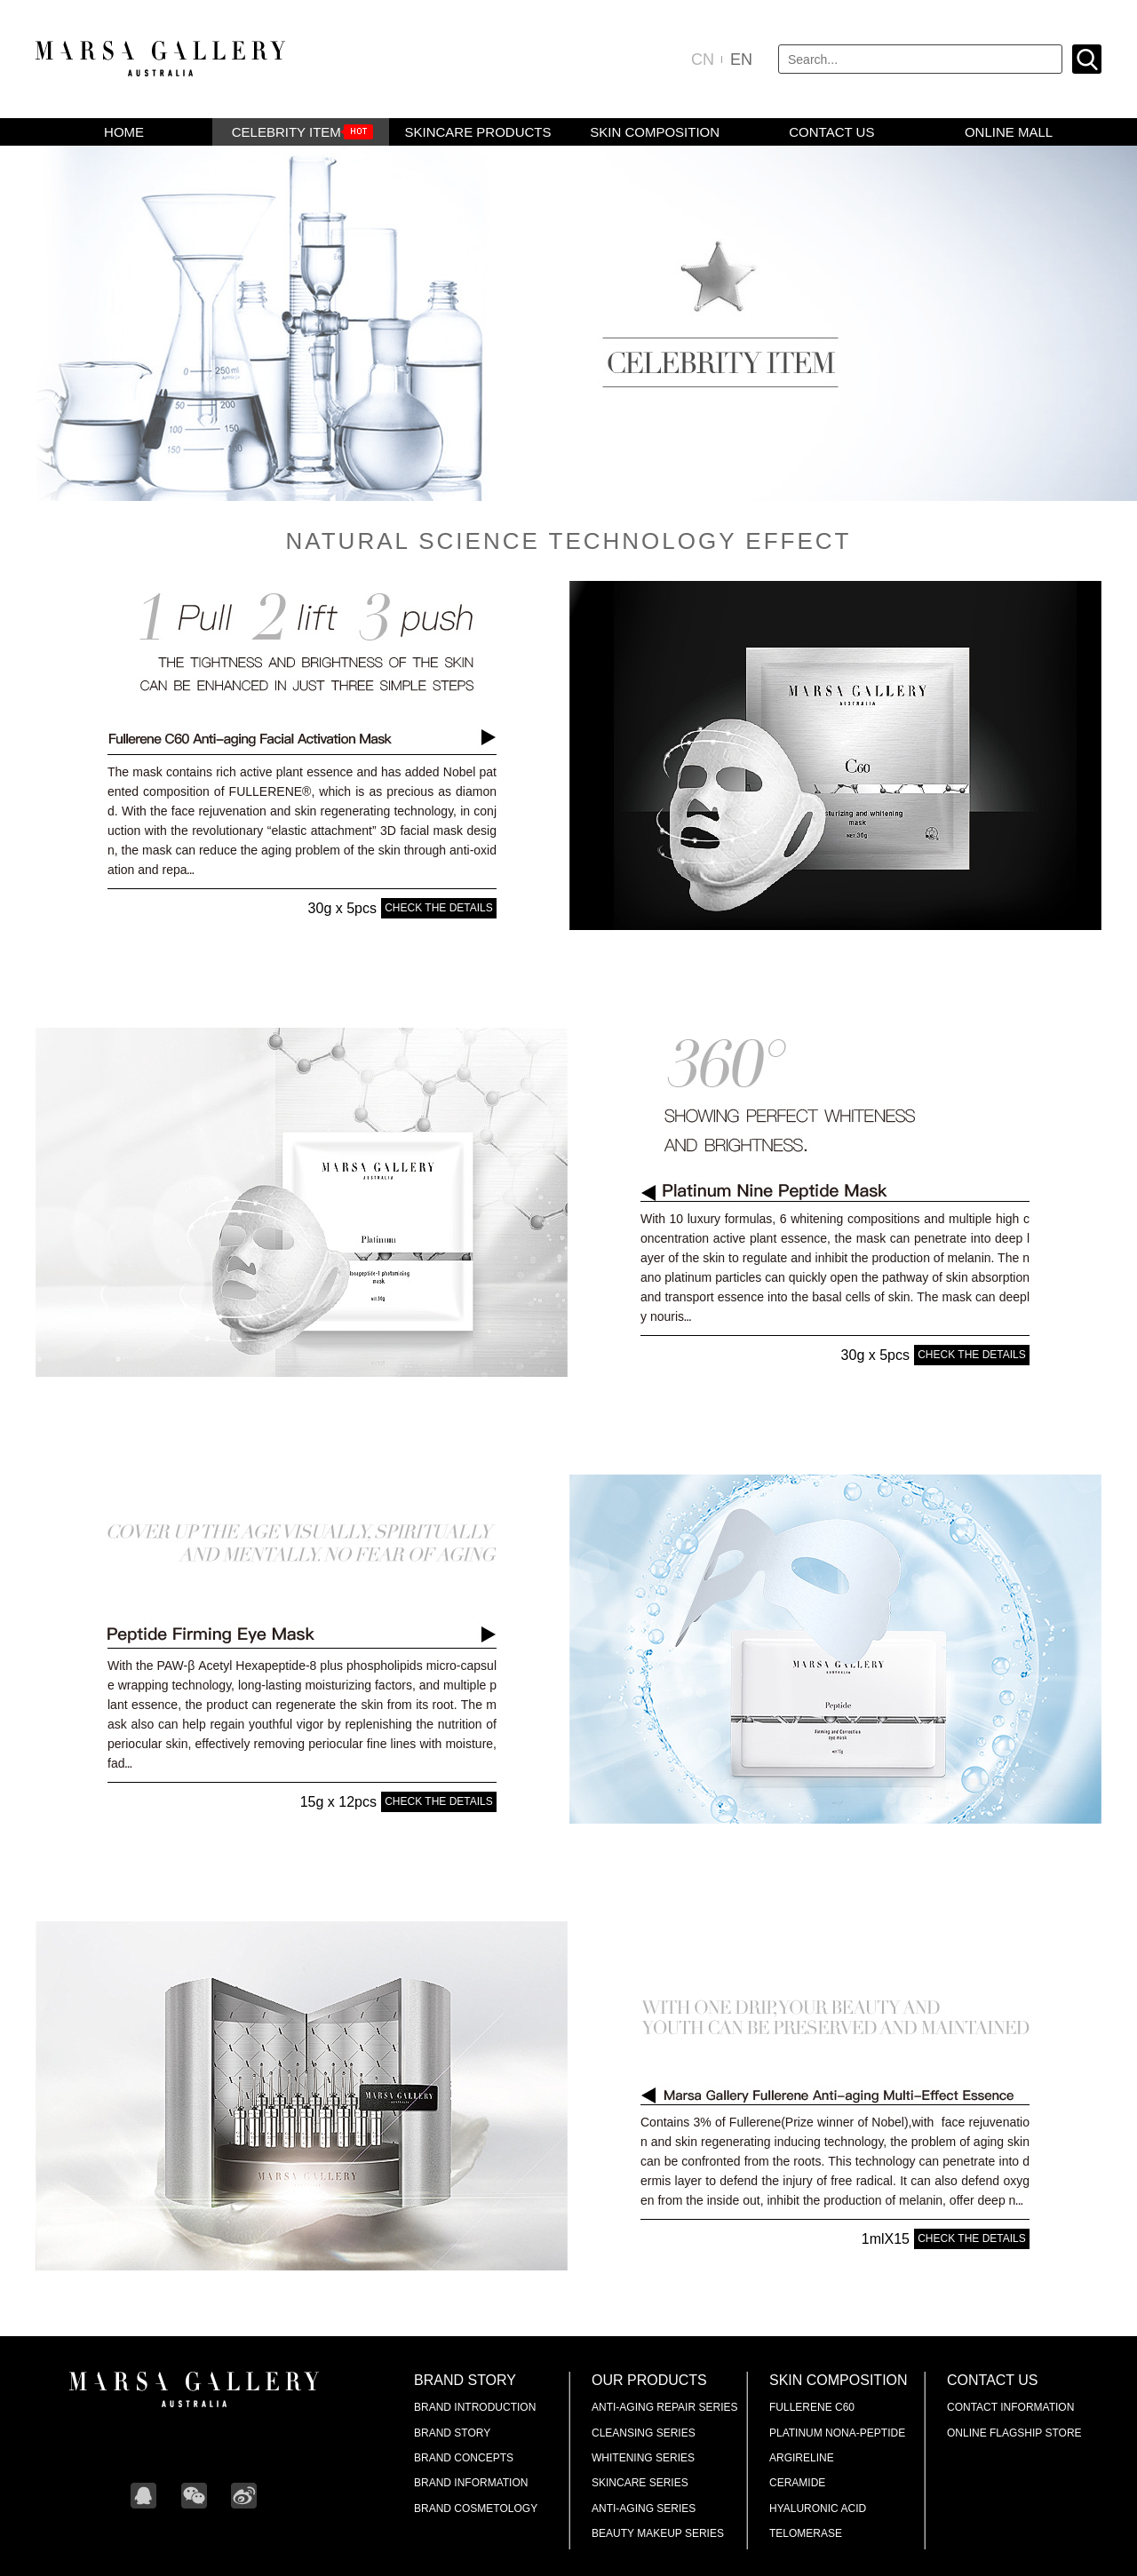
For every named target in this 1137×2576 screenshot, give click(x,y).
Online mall (1009, 131)
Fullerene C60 (812, 2407)
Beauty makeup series (658, 2533)
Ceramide (797, 2483)
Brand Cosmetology (475, 2508)
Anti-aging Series (644, 2508)
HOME (124, 131)
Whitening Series (643, 2458)
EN (741, 59)
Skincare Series (640, 2483)
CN (702, 59)
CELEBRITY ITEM (286, 131)
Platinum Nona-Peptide (837, 2433)
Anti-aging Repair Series (664, 2407)
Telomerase (805, 2533)
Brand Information (471, 2483)
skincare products (477, 131)
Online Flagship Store (1014, 2433)
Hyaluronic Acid (817, 2508)
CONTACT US (831, 131)
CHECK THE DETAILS (439, 908)
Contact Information (1010, 2407)
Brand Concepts (463, 2458)
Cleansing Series (644, 2433)
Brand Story (465, 2380)
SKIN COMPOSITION (655, 131)
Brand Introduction (475, 2407)
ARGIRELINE (801, 2458)
